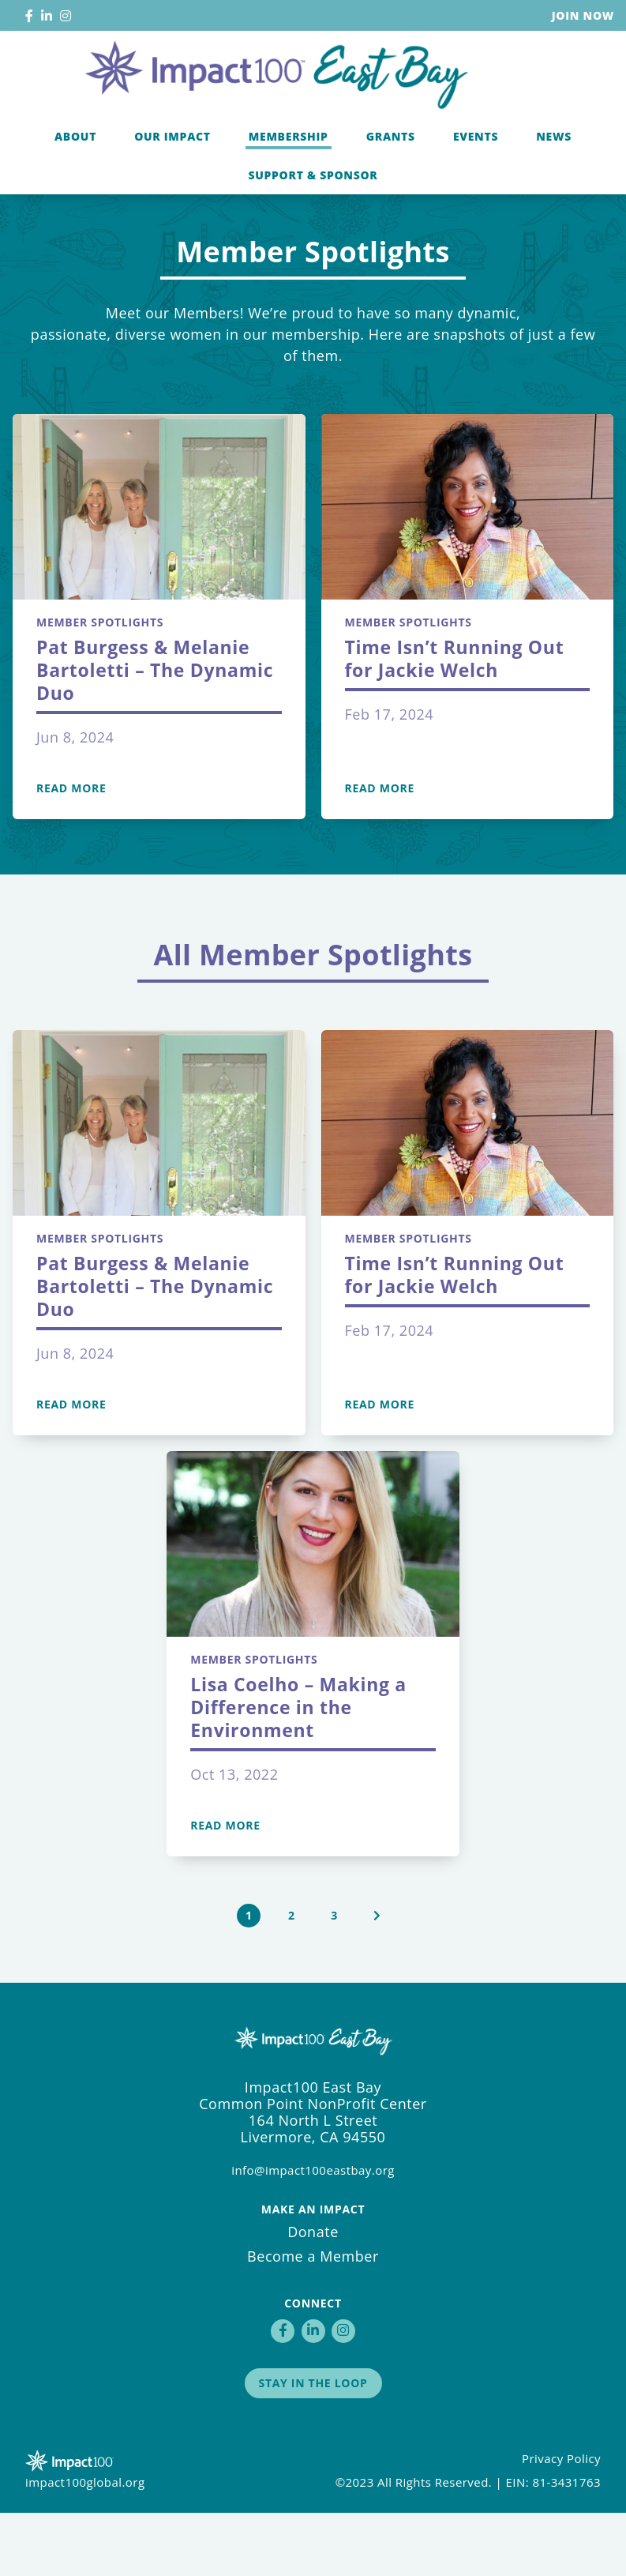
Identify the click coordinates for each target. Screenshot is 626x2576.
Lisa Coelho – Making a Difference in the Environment (298, 1770)
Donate (313, 2294)
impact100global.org (85, 2545)
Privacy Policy (561, 2521)
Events (475, 184)
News (554, 184)
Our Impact (172, 184)
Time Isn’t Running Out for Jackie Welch (454, 722)
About (75, 184)
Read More (71, 851)
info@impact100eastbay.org (313, 2233)
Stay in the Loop (313, 2446)
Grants (390, 184)
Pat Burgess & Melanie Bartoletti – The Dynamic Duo (154, 733)
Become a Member (313, 2319)
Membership (288, 184)
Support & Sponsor (312, 223)
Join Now (583, 15)
